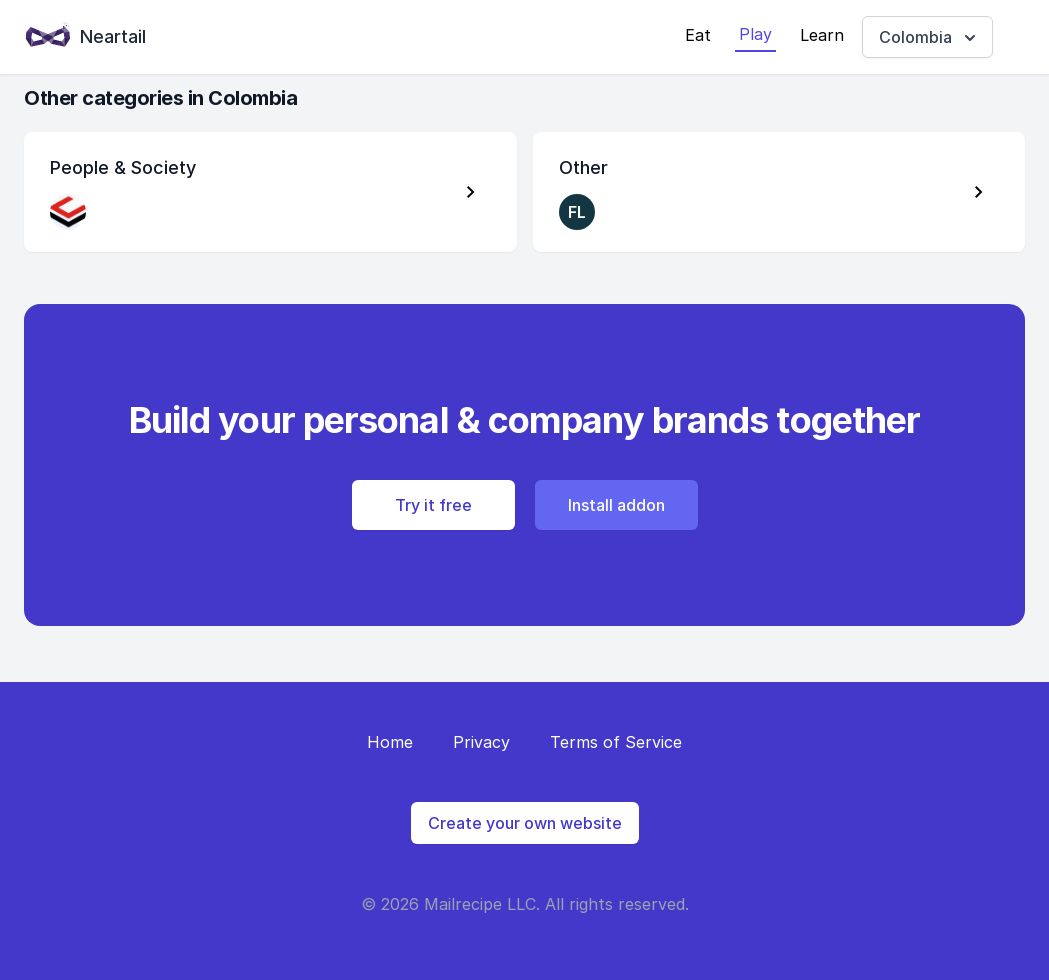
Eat (698, 35)
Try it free (433, 505)
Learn (822, 35)
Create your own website (525, 823)
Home (390, 742)
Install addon (616, 505)
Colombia (929, 37)
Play (755, 34)
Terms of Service (616, 742)
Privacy (481, 742)
